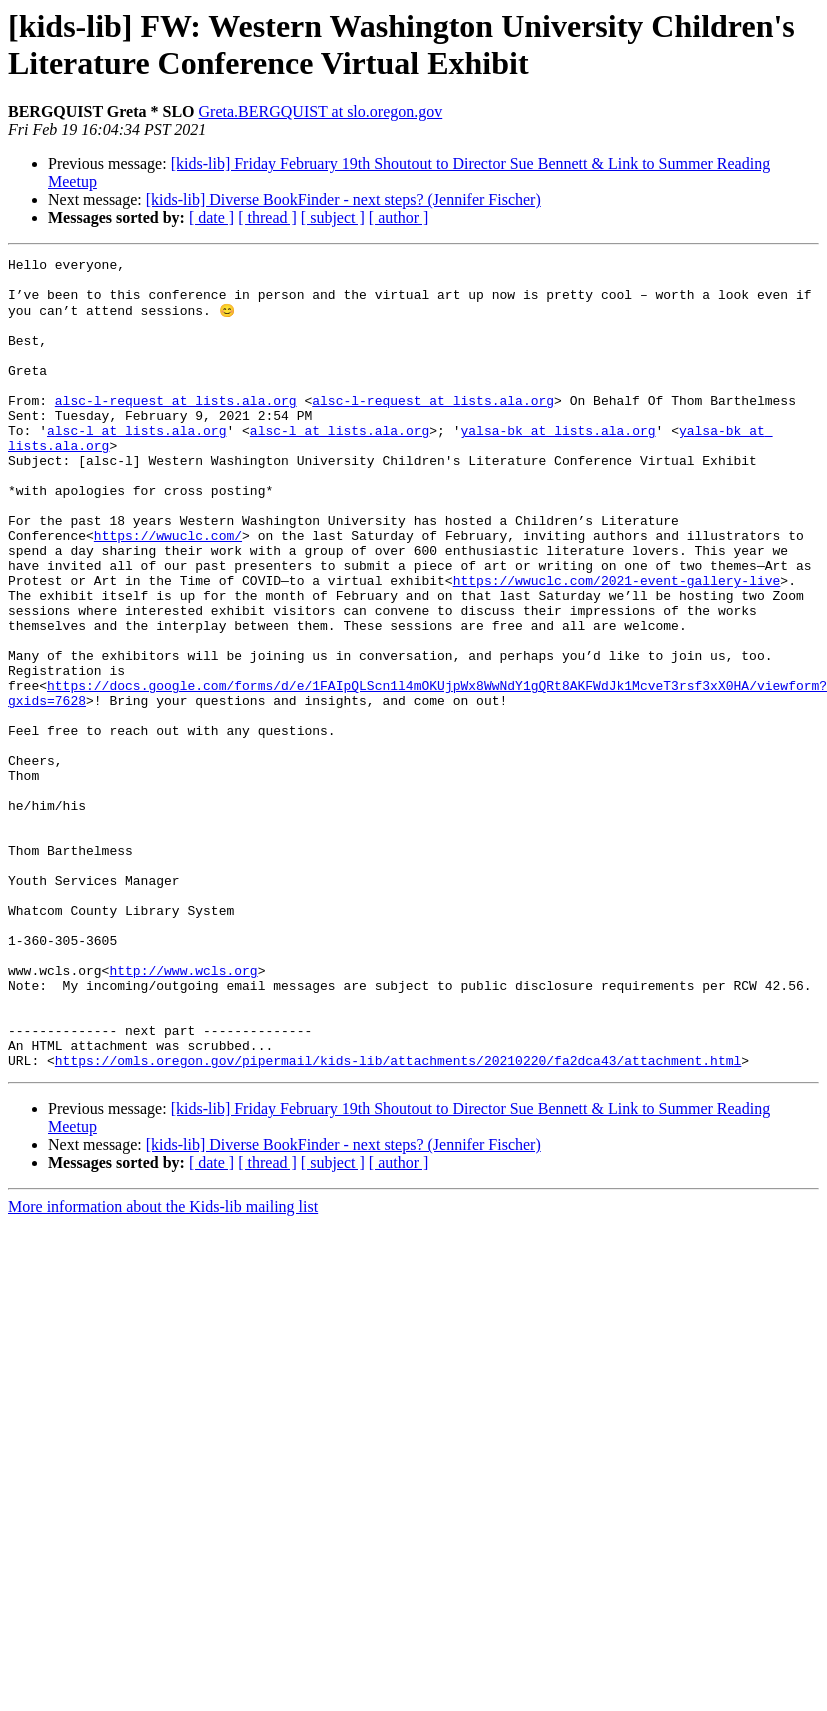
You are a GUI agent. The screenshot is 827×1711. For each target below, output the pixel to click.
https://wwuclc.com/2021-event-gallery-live (617, 645)
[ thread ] (267, 217)
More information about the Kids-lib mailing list (163, 1367)
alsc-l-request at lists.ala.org (176, 429)
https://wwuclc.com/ (168, 591)
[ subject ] (333, 217)
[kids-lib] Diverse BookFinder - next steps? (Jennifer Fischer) (343, 199)
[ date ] (211, 217)
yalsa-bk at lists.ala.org (557, 465)
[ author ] (399, 217)
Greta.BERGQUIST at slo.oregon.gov (321, 111)
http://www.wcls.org (183, 1113)
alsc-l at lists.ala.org (136, 465)
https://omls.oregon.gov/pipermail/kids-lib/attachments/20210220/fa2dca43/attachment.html (398, 1221)
